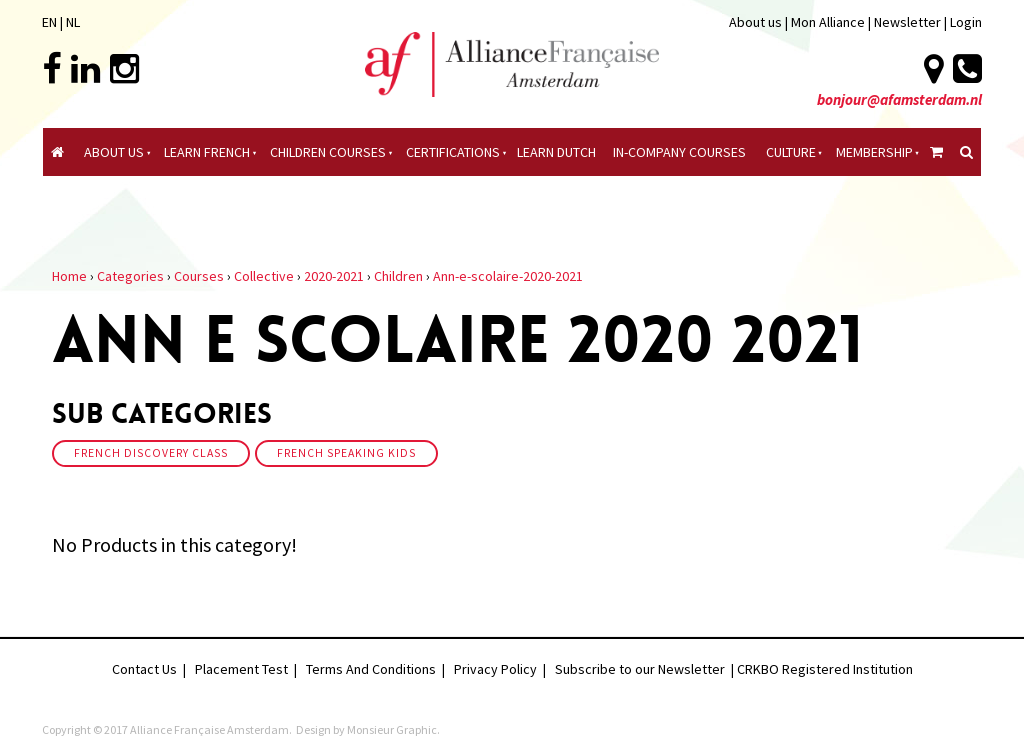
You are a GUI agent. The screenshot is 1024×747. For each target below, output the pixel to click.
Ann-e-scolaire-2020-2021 (508, 276)
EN (49, 22)
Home (69, 276)
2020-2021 (334, 276)
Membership (874, 152)
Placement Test (241, 669)
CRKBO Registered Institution (825, 669)
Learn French (207, 152)
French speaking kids (346, 453)
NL (73, 22)
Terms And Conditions (371, 669)
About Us (114, 152)
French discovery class (151, 453)
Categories (130, 276)
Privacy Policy (495, 669)
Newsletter (909, 22)
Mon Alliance (828, 22)
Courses (199, 276)
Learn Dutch (556, 152)
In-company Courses (679, 152)
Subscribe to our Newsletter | (646, 669)
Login (966, 22)
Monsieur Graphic (392, 729)
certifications (453, 152)
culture (791, 152)
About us (755, 22)
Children (398, 276)
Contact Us (144, 669)
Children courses (328, 152)
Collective (264, 276)
